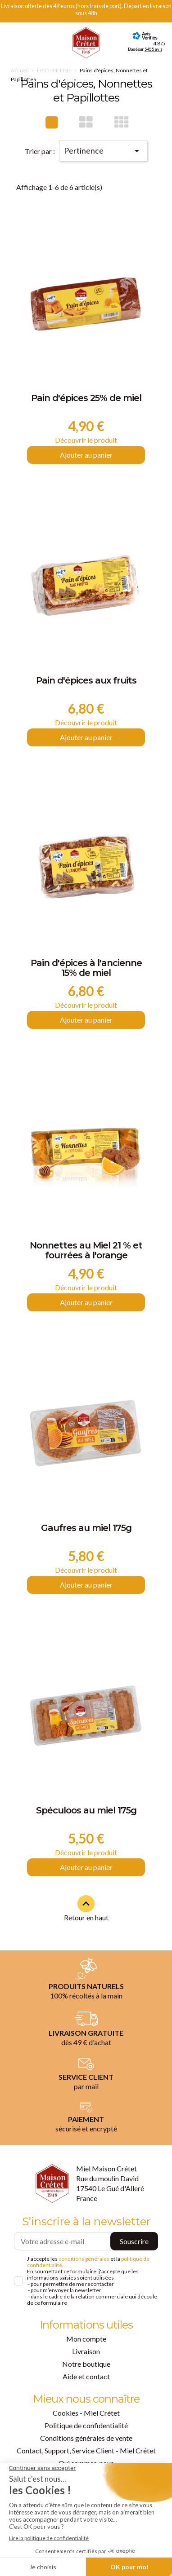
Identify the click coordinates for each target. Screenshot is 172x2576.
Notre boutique (86, 2364)
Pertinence (103, 151)
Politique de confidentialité (86, 2425)
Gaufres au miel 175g (86, 1528)
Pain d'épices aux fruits (86, 681)
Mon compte (86, 2338)
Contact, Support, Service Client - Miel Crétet (86, 2450)
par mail (86, 2086)
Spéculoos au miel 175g (86, 1811)
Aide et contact (86, 2376)
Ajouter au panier (86, 454)
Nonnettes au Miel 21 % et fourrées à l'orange (86, 1250)
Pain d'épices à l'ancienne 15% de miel (86, 968)
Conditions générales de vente (86, 2438)
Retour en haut (86, 1908)
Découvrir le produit (86, 440)
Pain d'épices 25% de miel (86, 398)
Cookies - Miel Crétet (86, 2412)
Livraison (86, 2351)
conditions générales (84, 2258)
